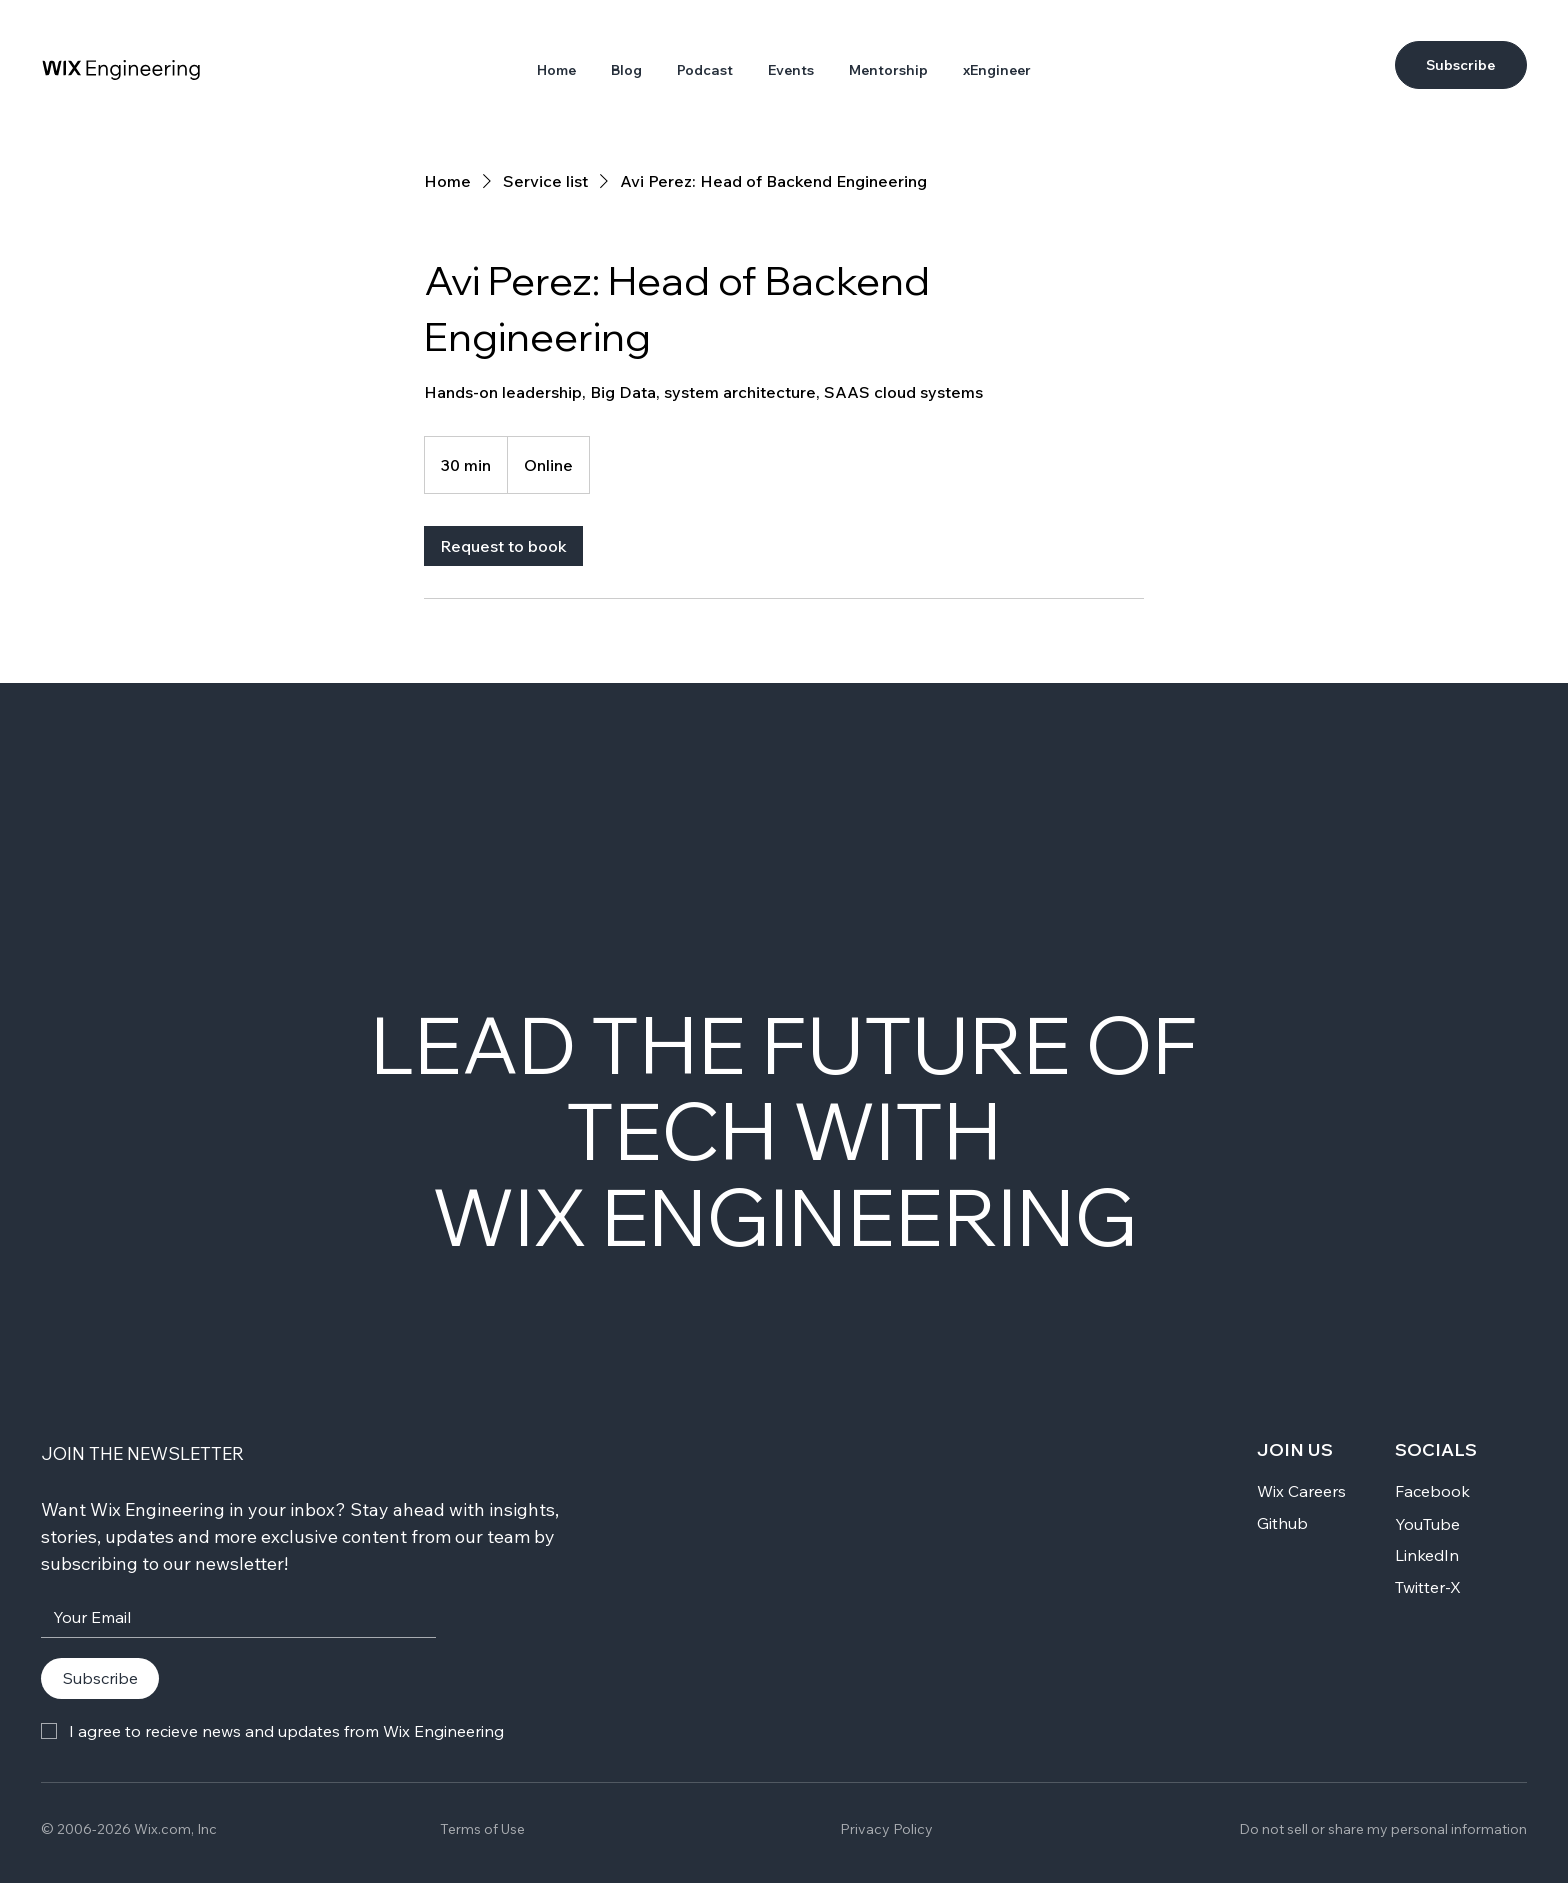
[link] (503, 546)
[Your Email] (232, 1617)
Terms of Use (482, 1829)
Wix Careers (1301, 1491)
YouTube (1427, 1524)
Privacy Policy (886, 1829)
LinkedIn (1427, 1555)
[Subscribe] (1461, 65)
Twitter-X (1428, 1587)
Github (1282, 1523)
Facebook (1432, 1491)
